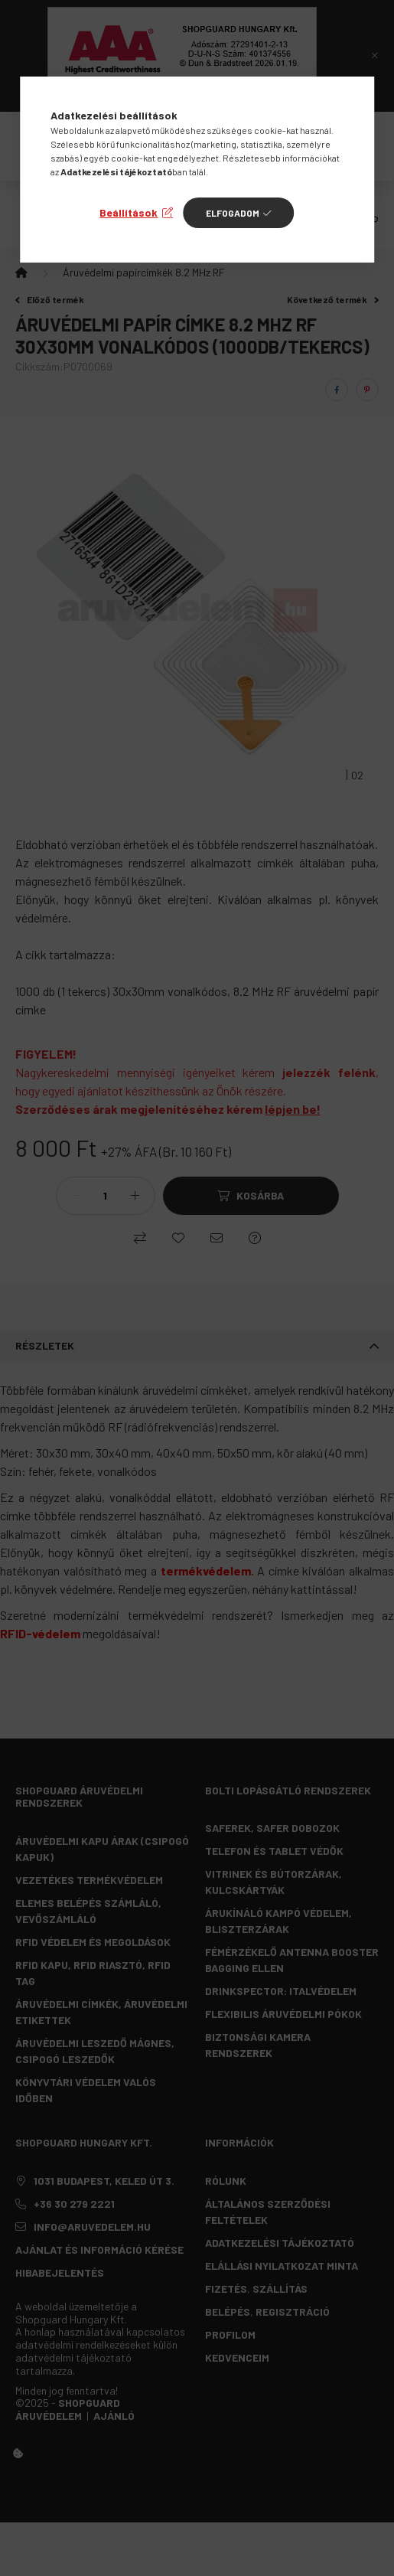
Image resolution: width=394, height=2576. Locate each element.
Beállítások (128, 212)
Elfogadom (232, 212)
